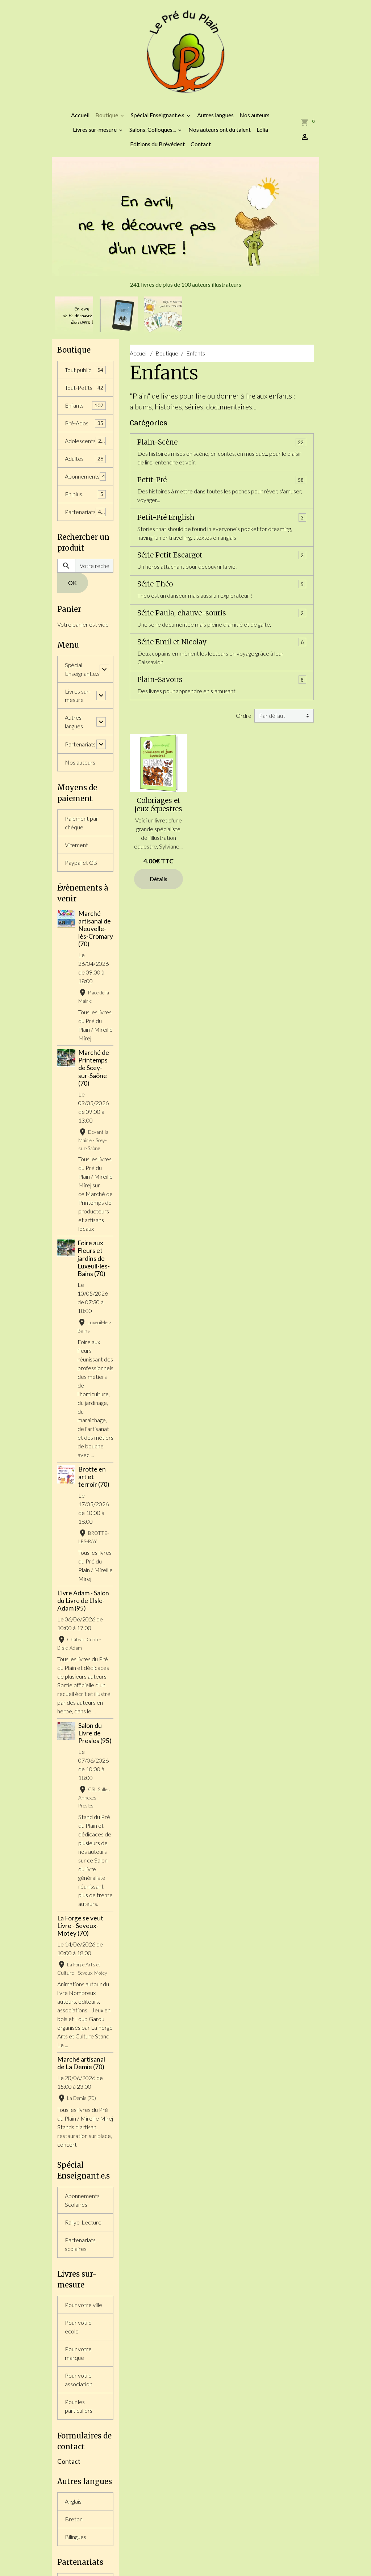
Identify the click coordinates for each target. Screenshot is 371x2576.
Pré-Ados (85, 423)
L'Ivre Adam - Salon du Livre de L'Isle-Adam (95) (83, 1601)
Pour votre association (78, 2380)
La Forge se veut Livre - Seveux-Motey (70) (80, 1926)
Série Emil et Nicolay (172, 642)
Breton (74, 2519)
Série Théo (155, 584)
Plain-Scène (157, 442)
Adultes (85, 459)
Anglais (73, 2502)
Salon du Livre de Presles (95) (95, 1733)
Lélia (262, 129)
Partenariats (85, 512)
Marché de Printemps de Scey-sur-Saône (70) (93, 1068)
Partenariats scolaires (80, 2244)
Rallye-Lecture (83, 2222)
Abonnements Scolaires (82, 2200)
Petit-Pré (152, 480)
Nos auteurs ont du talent (219, 129)
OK (72, 582)
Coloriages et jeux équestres (158, 804)
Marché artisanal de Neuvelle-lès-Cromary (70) (95, 929)
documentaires (229, 406)
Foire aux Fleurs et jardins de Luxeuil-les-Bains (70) (94, 1259)
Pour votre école (78, 2327)
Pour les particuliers (78, 2406)
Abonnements (85, 476)
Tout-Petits (85, 388)
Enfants (85, 405)
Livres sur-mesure (95, 129)
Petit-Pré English (166, 517)
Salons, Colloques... (153, 129)
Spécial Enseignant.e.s (158, 114)
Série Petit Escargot (170, 555)
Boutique (107, 114)
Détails (158, 878)
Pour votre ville (83, 2305)
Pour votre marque (78, 2353)
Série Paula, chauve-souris (181, 613)
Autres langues (215, 114)
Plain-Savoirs (160, 679)
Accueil (80, 114)
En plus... (85, 494)
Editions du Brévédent (157, 143)
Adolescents (85, 441)
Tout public (85, 370)
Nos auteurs (254, 114)
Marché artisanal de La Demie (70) (81, 2063)
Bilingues (75, 2537)
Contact (201, 143)
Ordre (243, 715)
